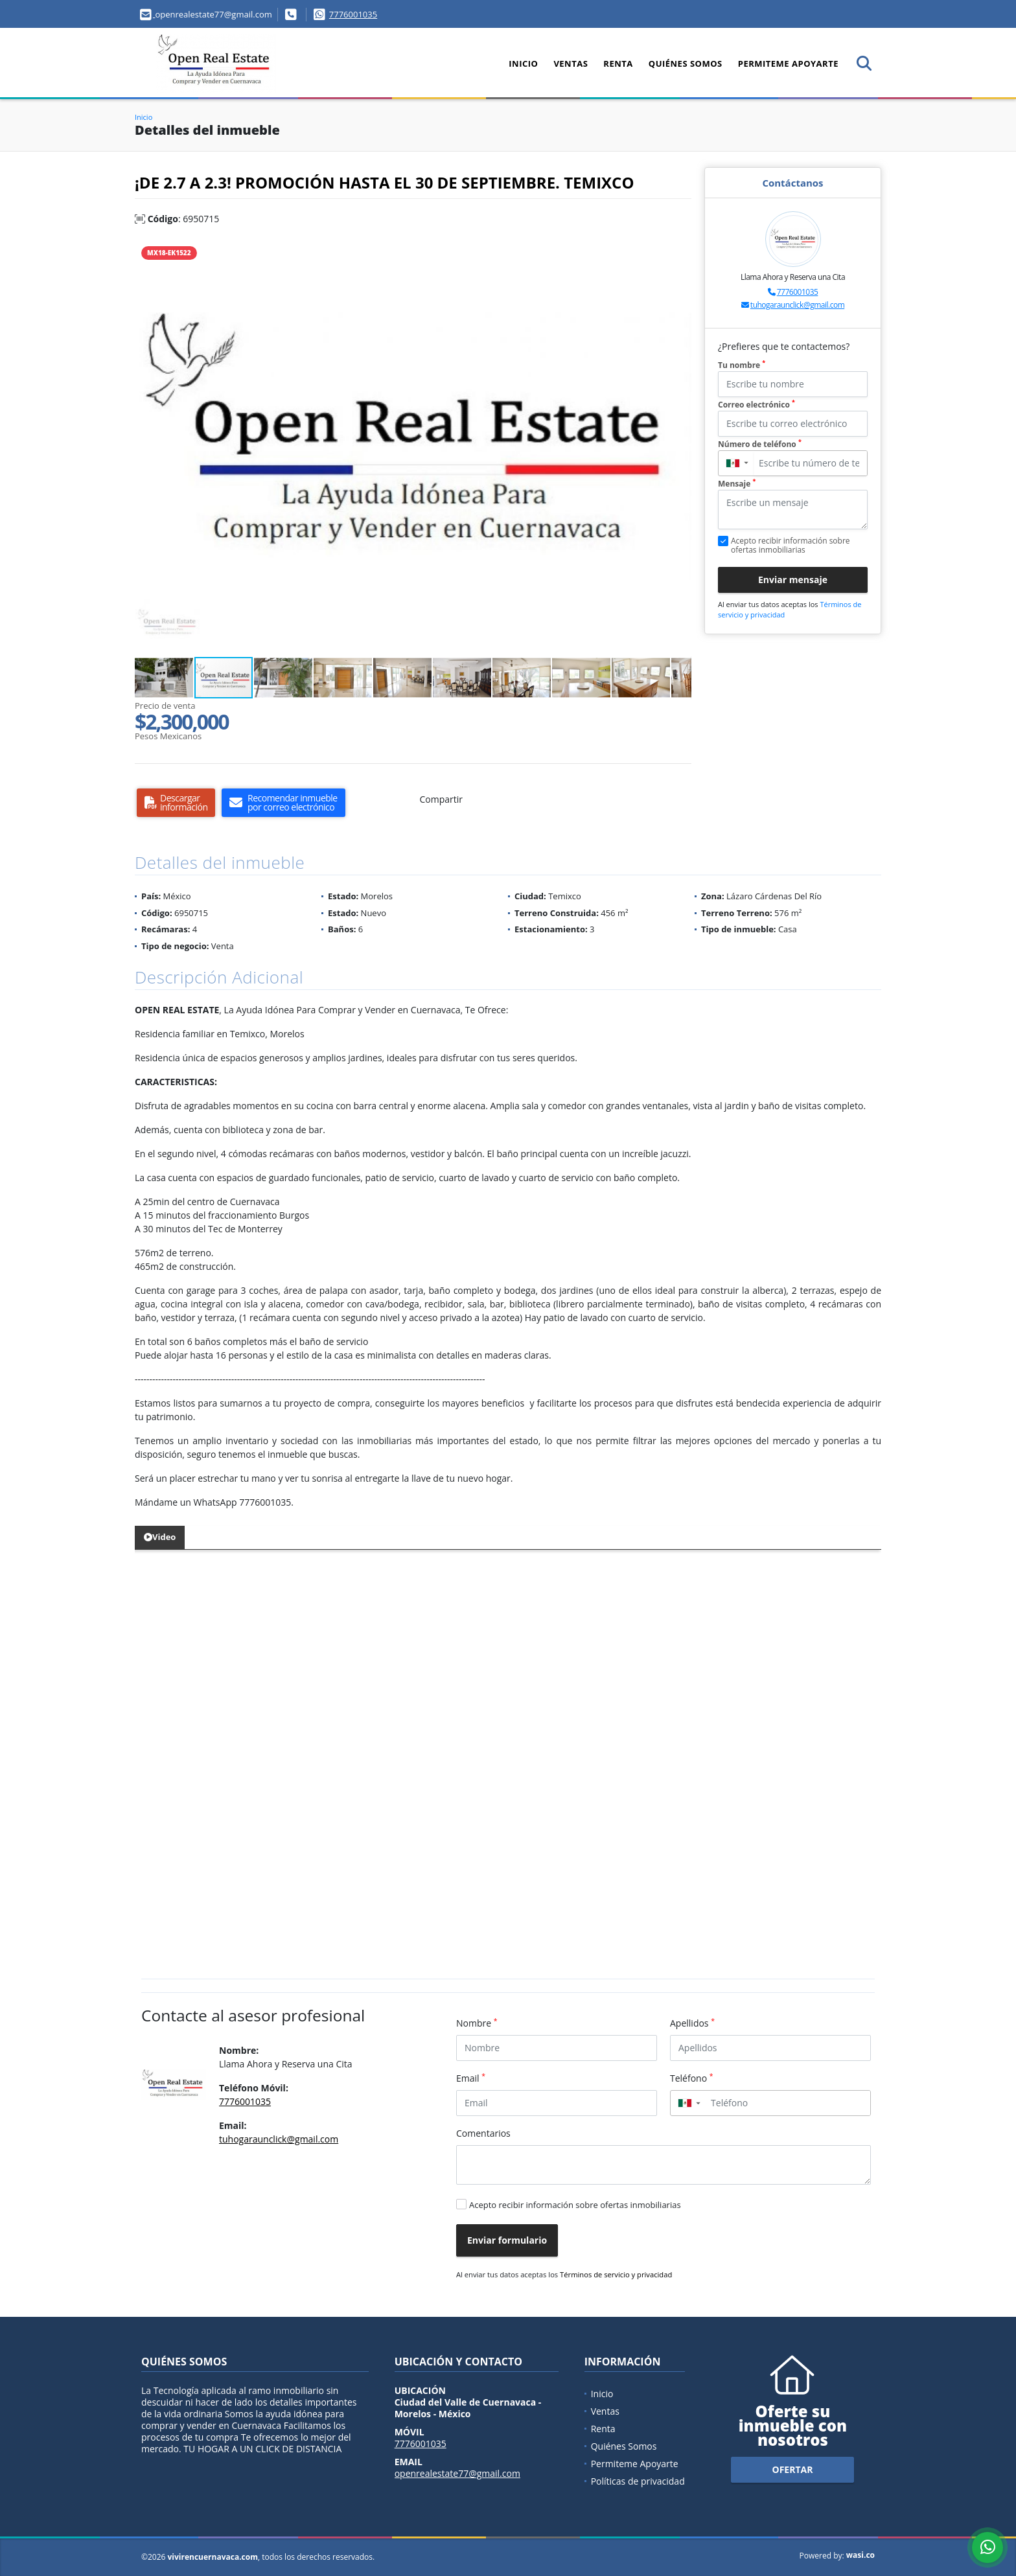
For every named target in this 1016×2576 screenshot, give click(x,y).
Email (470, 2077)
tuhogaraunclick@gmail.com (797, 304)
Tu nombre (741, 365)
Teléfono (691, 2077)
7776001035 (353, 14)
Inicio (523, 63)
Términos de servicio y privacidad (616, 2274)
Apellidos (692, 2022)
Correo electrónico (756, 404)
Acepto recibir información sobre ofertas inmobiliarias (575, 2205)
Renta (617, 63)
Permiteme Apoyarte (788, 63)
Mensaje (737, 483)
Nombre (477, 2022)
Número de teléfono (760, 444)
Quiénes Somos (685, 63)
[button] (679, 250)
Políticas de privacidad (638, 2481)
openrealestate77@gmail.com (457, 2473)
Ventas (570, 63)
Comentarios (483, 2133)
